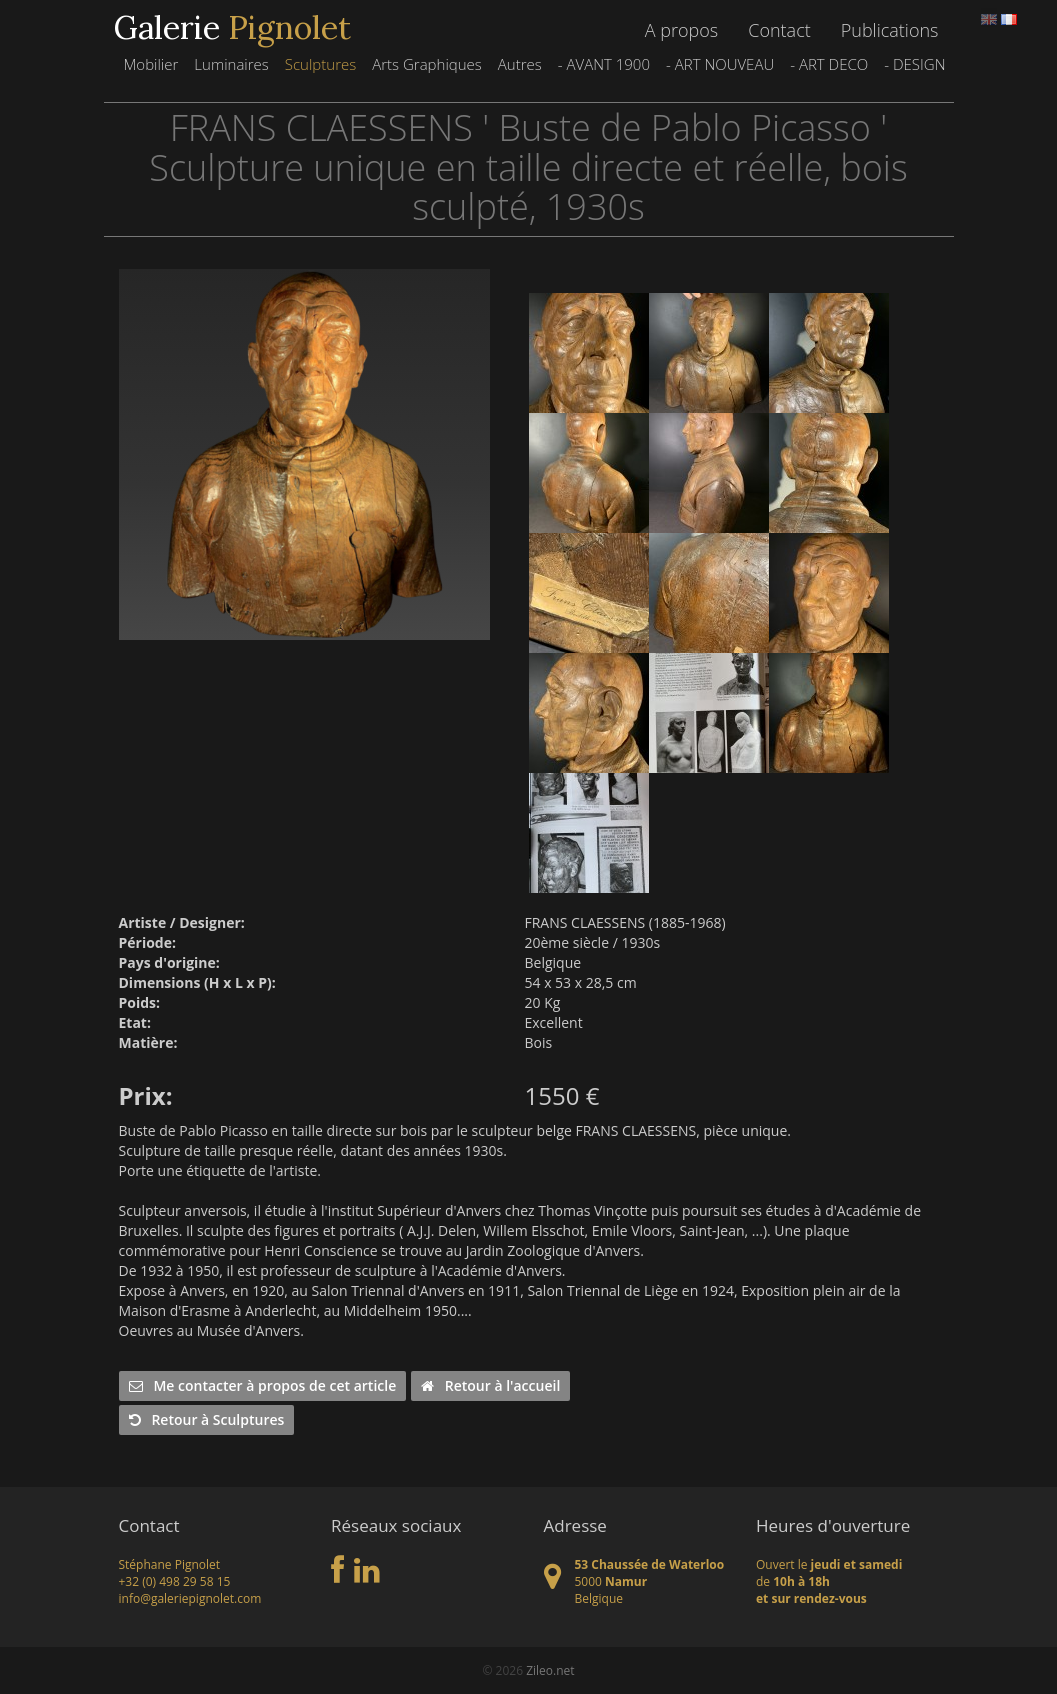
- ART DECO (829, 64)
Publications (890, 30)
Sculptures (320, 64)
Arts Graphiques (427, 64)
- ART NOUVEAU (720, 64)
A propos (681, 30)
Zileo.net (550, 1670)
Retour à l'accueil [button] (490, 1385)
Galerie (232, 28)
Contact (779, 30)
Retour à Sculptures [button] (207, 1419)
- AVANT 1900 (604, 64)
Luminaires (231, 64)
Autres (520, 64)
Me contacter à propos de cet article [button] (263, 1385)
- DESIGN (914, 64)
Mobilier (150, 64)
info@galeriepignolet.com (190, 1598)
